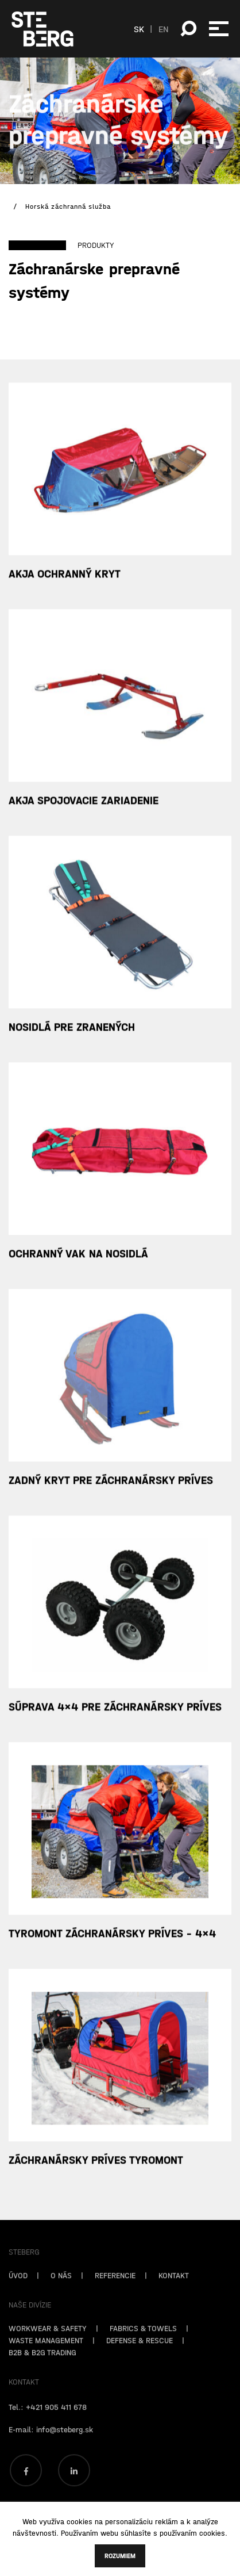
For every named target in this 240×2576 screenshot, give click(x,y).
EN (163, 29)
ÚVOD (18, 2291)
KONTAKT (173, 2291)
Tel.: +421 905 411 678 (48, 2423)
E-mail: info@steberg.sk (51, 2446)
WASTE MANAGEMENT (46, 2356)
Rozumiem (120, 2556)
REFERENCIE (115, 2291)
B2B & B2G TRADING (42, 2369)
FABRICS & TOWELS (143, 2344)
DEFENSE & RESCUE (139, 2356)
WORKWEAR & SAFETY (48, 2344)
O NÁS (61, 2291)
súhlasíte (136, 2533)
